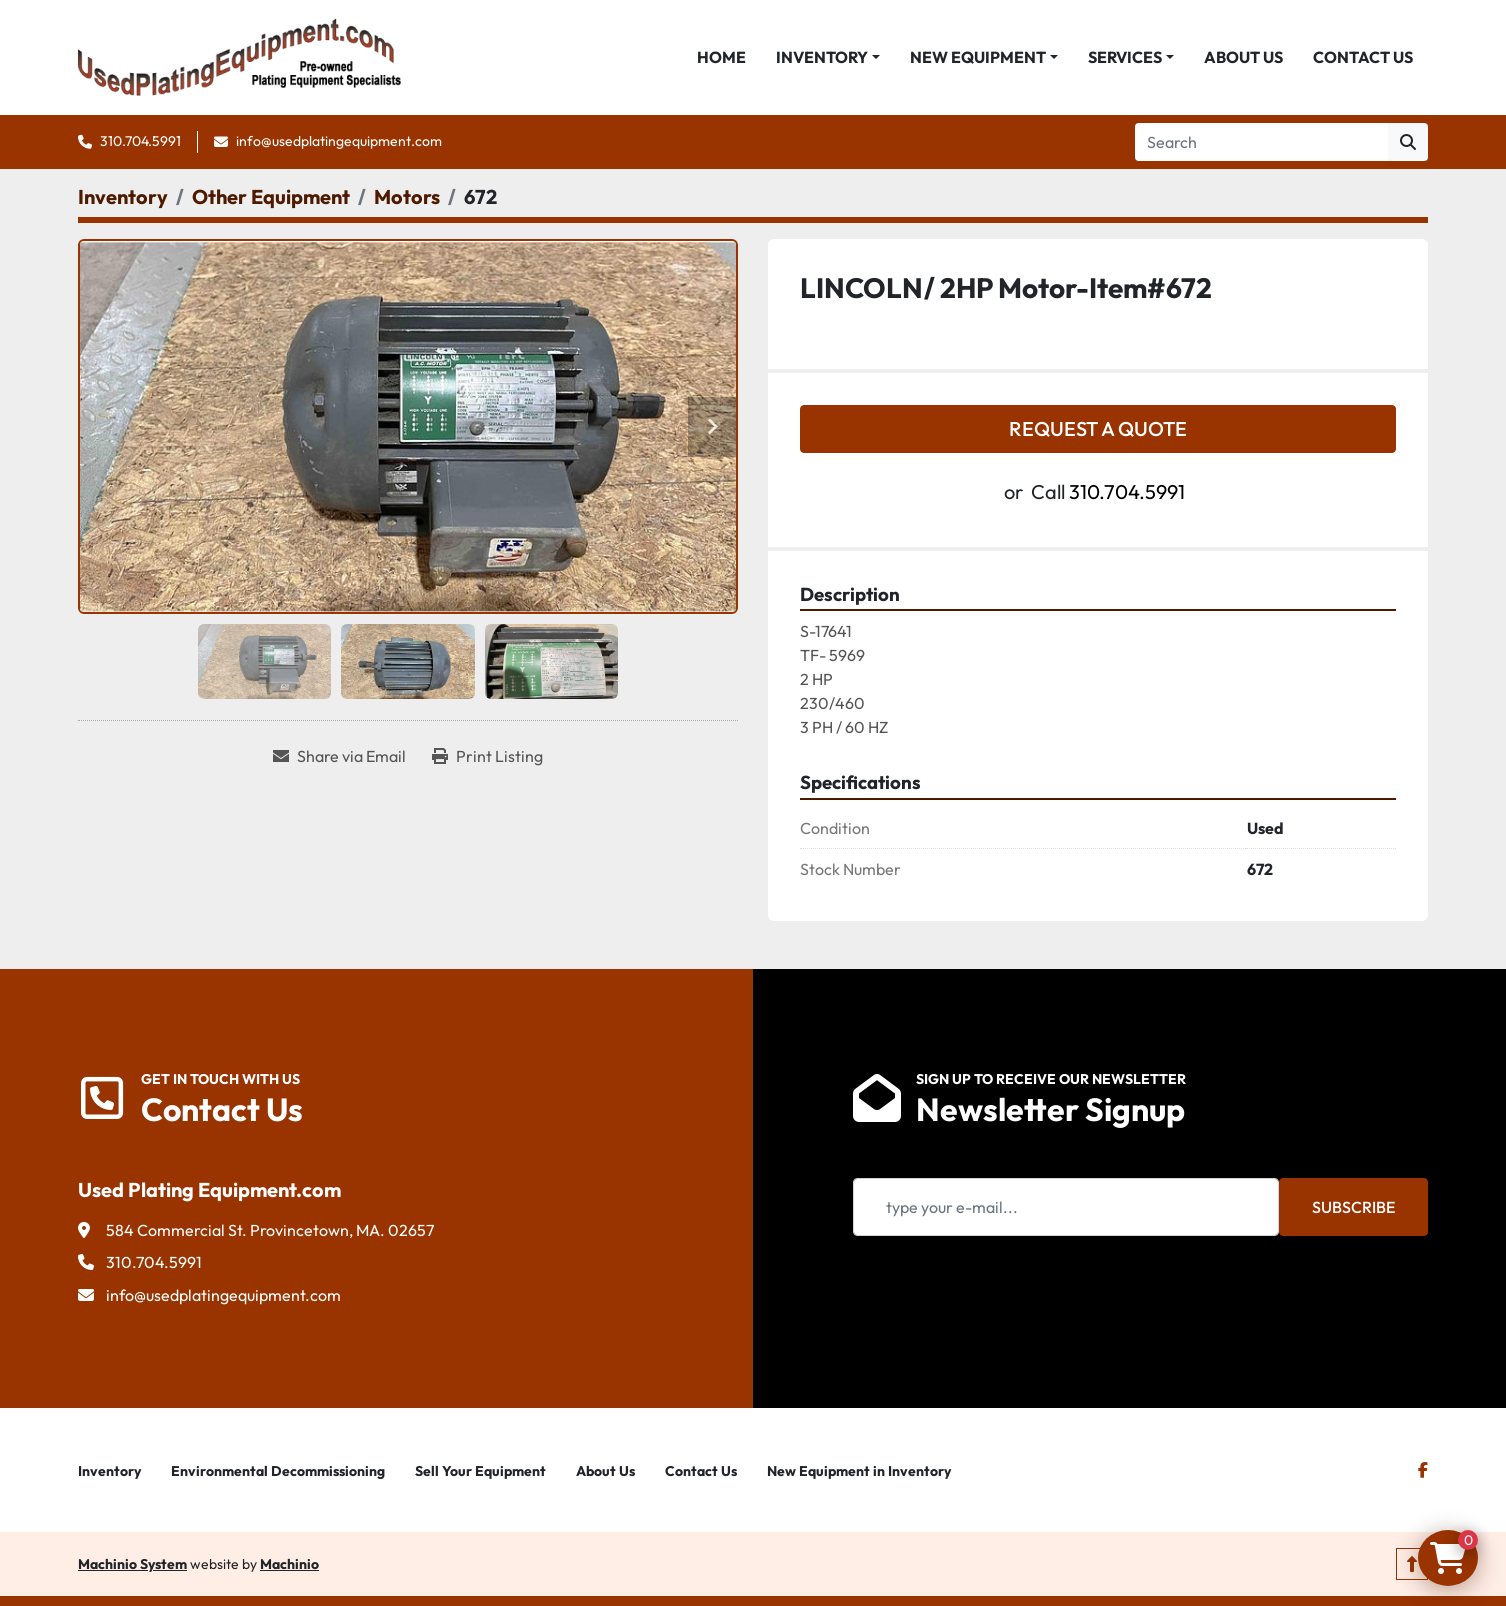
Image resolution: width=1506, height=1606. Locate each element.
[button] (828, 57)
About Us (1243, 57)
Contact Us (1363, 57)
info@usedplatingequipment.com (339, 141)
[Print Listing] (487, 756)
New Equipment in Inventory (859, 1471)
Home (721, 57)
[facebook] (1423, 1470)
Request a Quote (1098, 428)
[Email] (1066, 1207)
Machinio (289, 1564)
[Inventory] (123, 196)
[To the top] (1412, 1564)
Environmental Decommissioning (278, 1471)
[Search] (1261, 142)
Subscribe (1353, 1207)
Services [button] (1125, 57)
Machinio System (132, 1564)
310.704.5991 (140, 141)
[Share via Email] (339, 756)
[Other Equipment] (271, 196)
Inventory (822, 57)
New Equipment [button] (978, 57)
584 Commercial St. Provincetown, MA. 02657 (270, 1230)
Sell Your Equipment (480, 1471)
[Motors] (407, 196)
